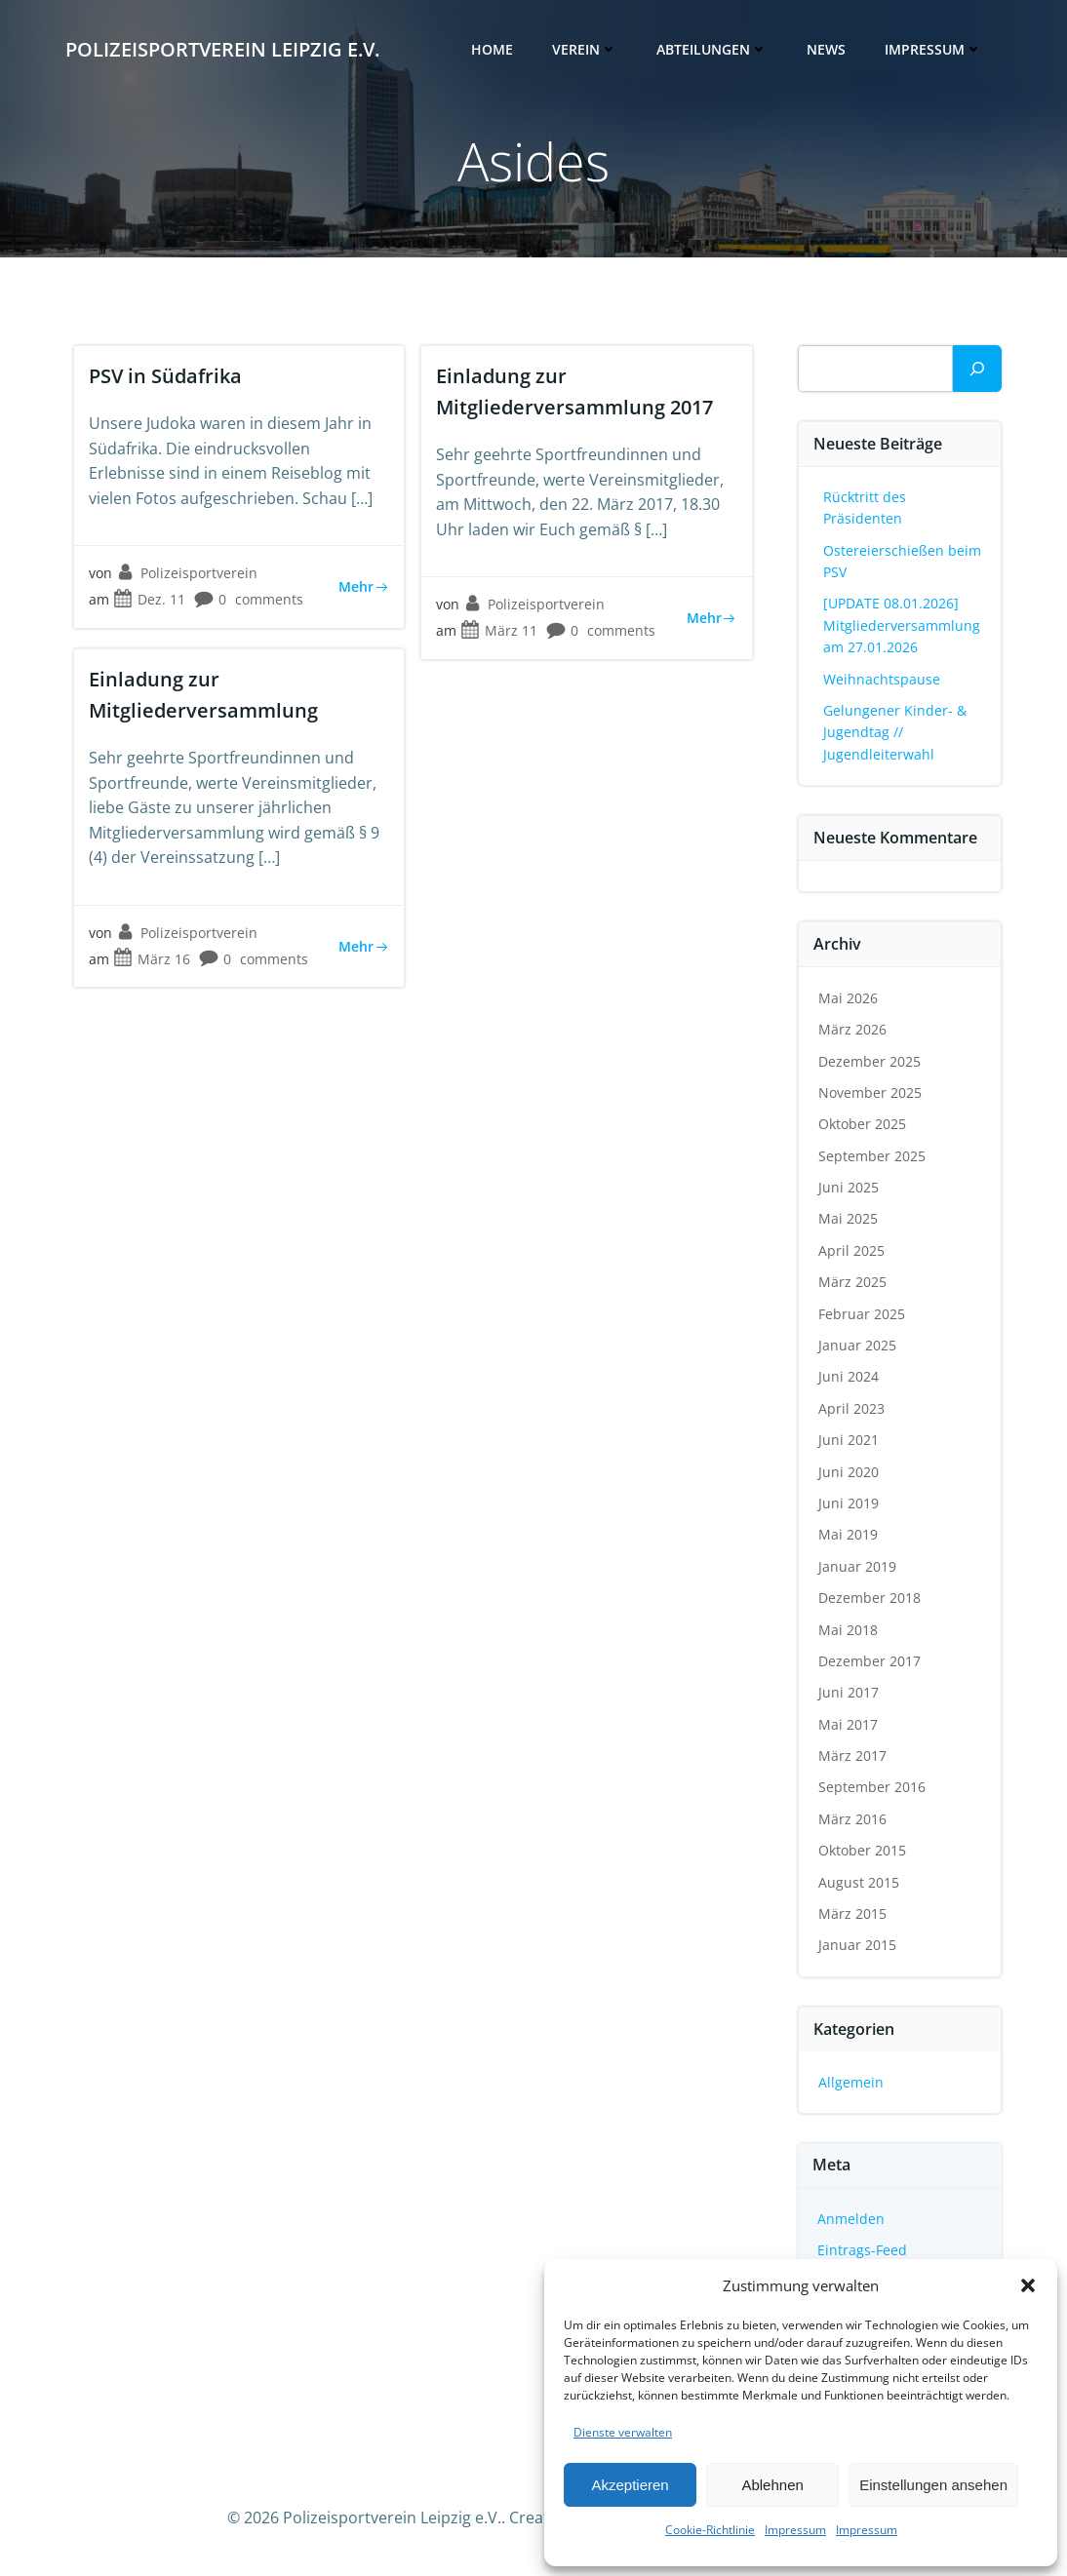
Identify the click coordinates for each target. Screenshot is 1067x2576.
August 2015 (858, 1882)
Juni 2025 (848, 1187)
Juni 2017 (848, 1692)
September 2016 (872, 1786)
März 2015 (852, 1913)
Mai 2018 (848, 1629)
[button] (1028, 2285)
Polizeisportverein (186, 573)
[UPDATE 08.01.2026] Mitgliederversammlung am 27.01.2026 (901, 625)
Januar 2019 (857, 1566)
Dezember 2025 (869, 1061)
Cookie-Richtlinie (710, 2529)
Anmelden (851, 2218)
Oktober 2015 (862, 1850)
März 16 (151, 959)
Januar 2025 (857, 1345)
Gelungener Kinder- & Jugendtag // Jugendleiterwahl (895, 732)
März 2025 (852, 1281)
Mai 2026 (848, 998)
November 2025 (870, 1092)
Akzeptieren (629, 2485)
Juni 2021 (848, 1439)
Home (492, 49)
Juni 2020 (848, 1472)
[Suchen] (977, 368)
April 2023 (851, 1408)
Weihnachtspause (881, 679)
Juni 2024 (848, 1376)
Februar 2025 (861, 1314)
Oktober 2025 (862, 1123)
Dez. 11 (149, 599)
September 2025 (872, 1156)
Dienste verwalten (622, 2432)
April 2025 (851, 1250)
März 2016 (852, 1819)
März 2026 (852, 1029)
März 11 (498, 630)
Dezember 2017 (869, 1661)
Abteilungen (712, 49)
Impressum (795, 2529)
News (826, 49)
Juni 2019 (848, 1503)
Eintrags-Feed (862, 2250)
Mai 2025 (848, 1218)
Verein (584, 49)
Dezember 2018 (869, 1597)
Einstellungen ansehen (933, 2485)
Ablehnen (772, 2485)
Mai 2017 (848, 1724)
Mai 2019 (848, 1534)
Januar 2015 (857, 1944)
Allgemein (851, 2082)
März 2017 (852, 1755)
